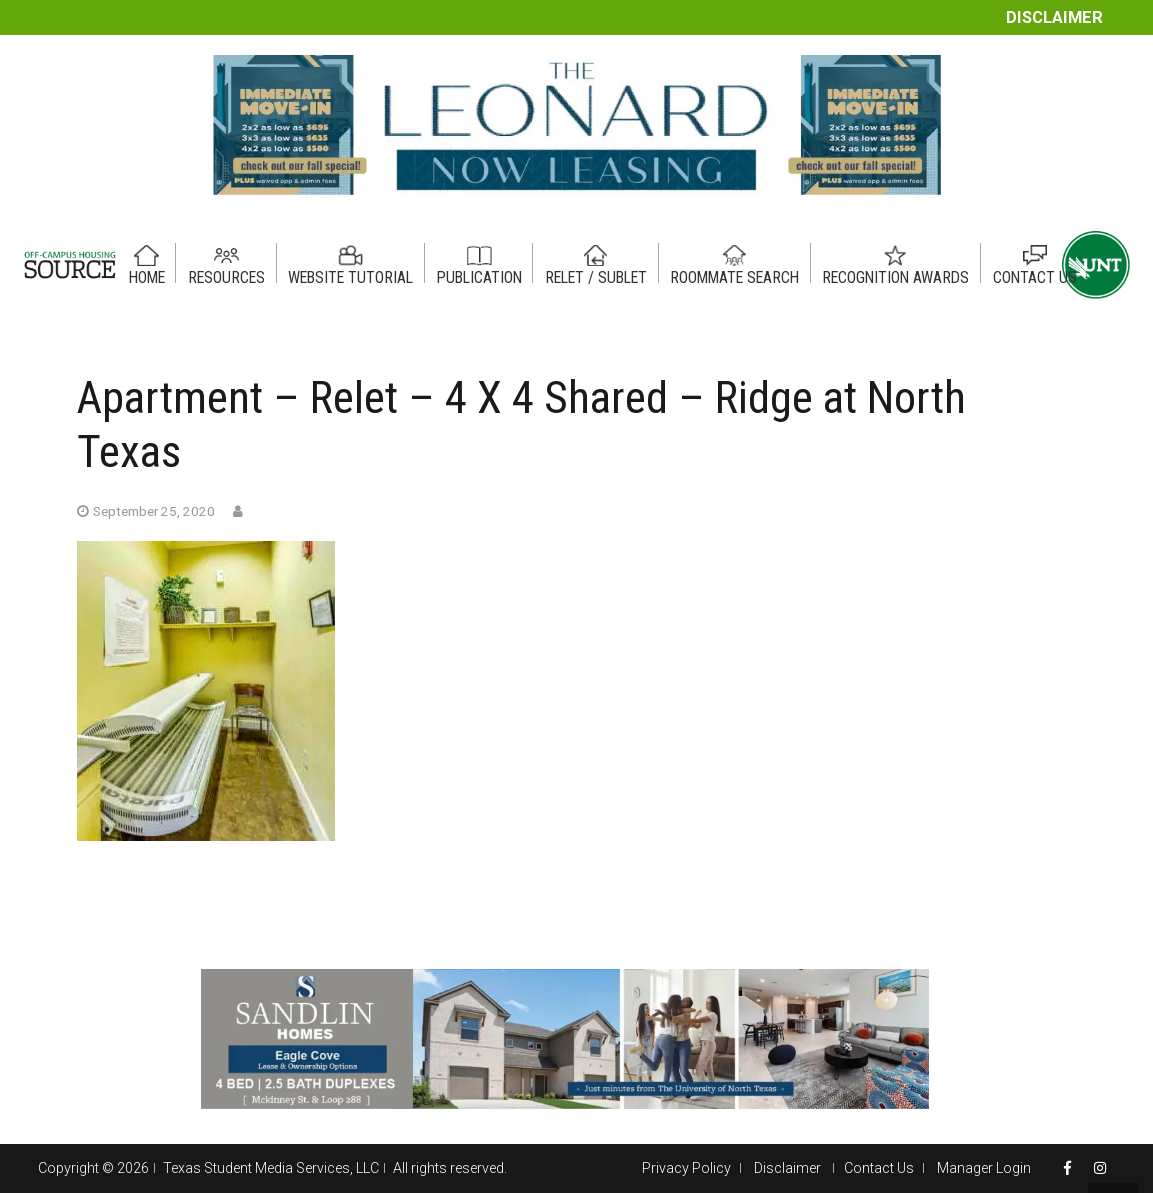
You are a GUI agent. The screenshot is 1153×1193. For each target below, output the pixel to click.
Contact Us (879, 1168)
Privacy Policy (686, 1168)
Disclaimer (1054, 17)
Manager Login (984, 1168)
